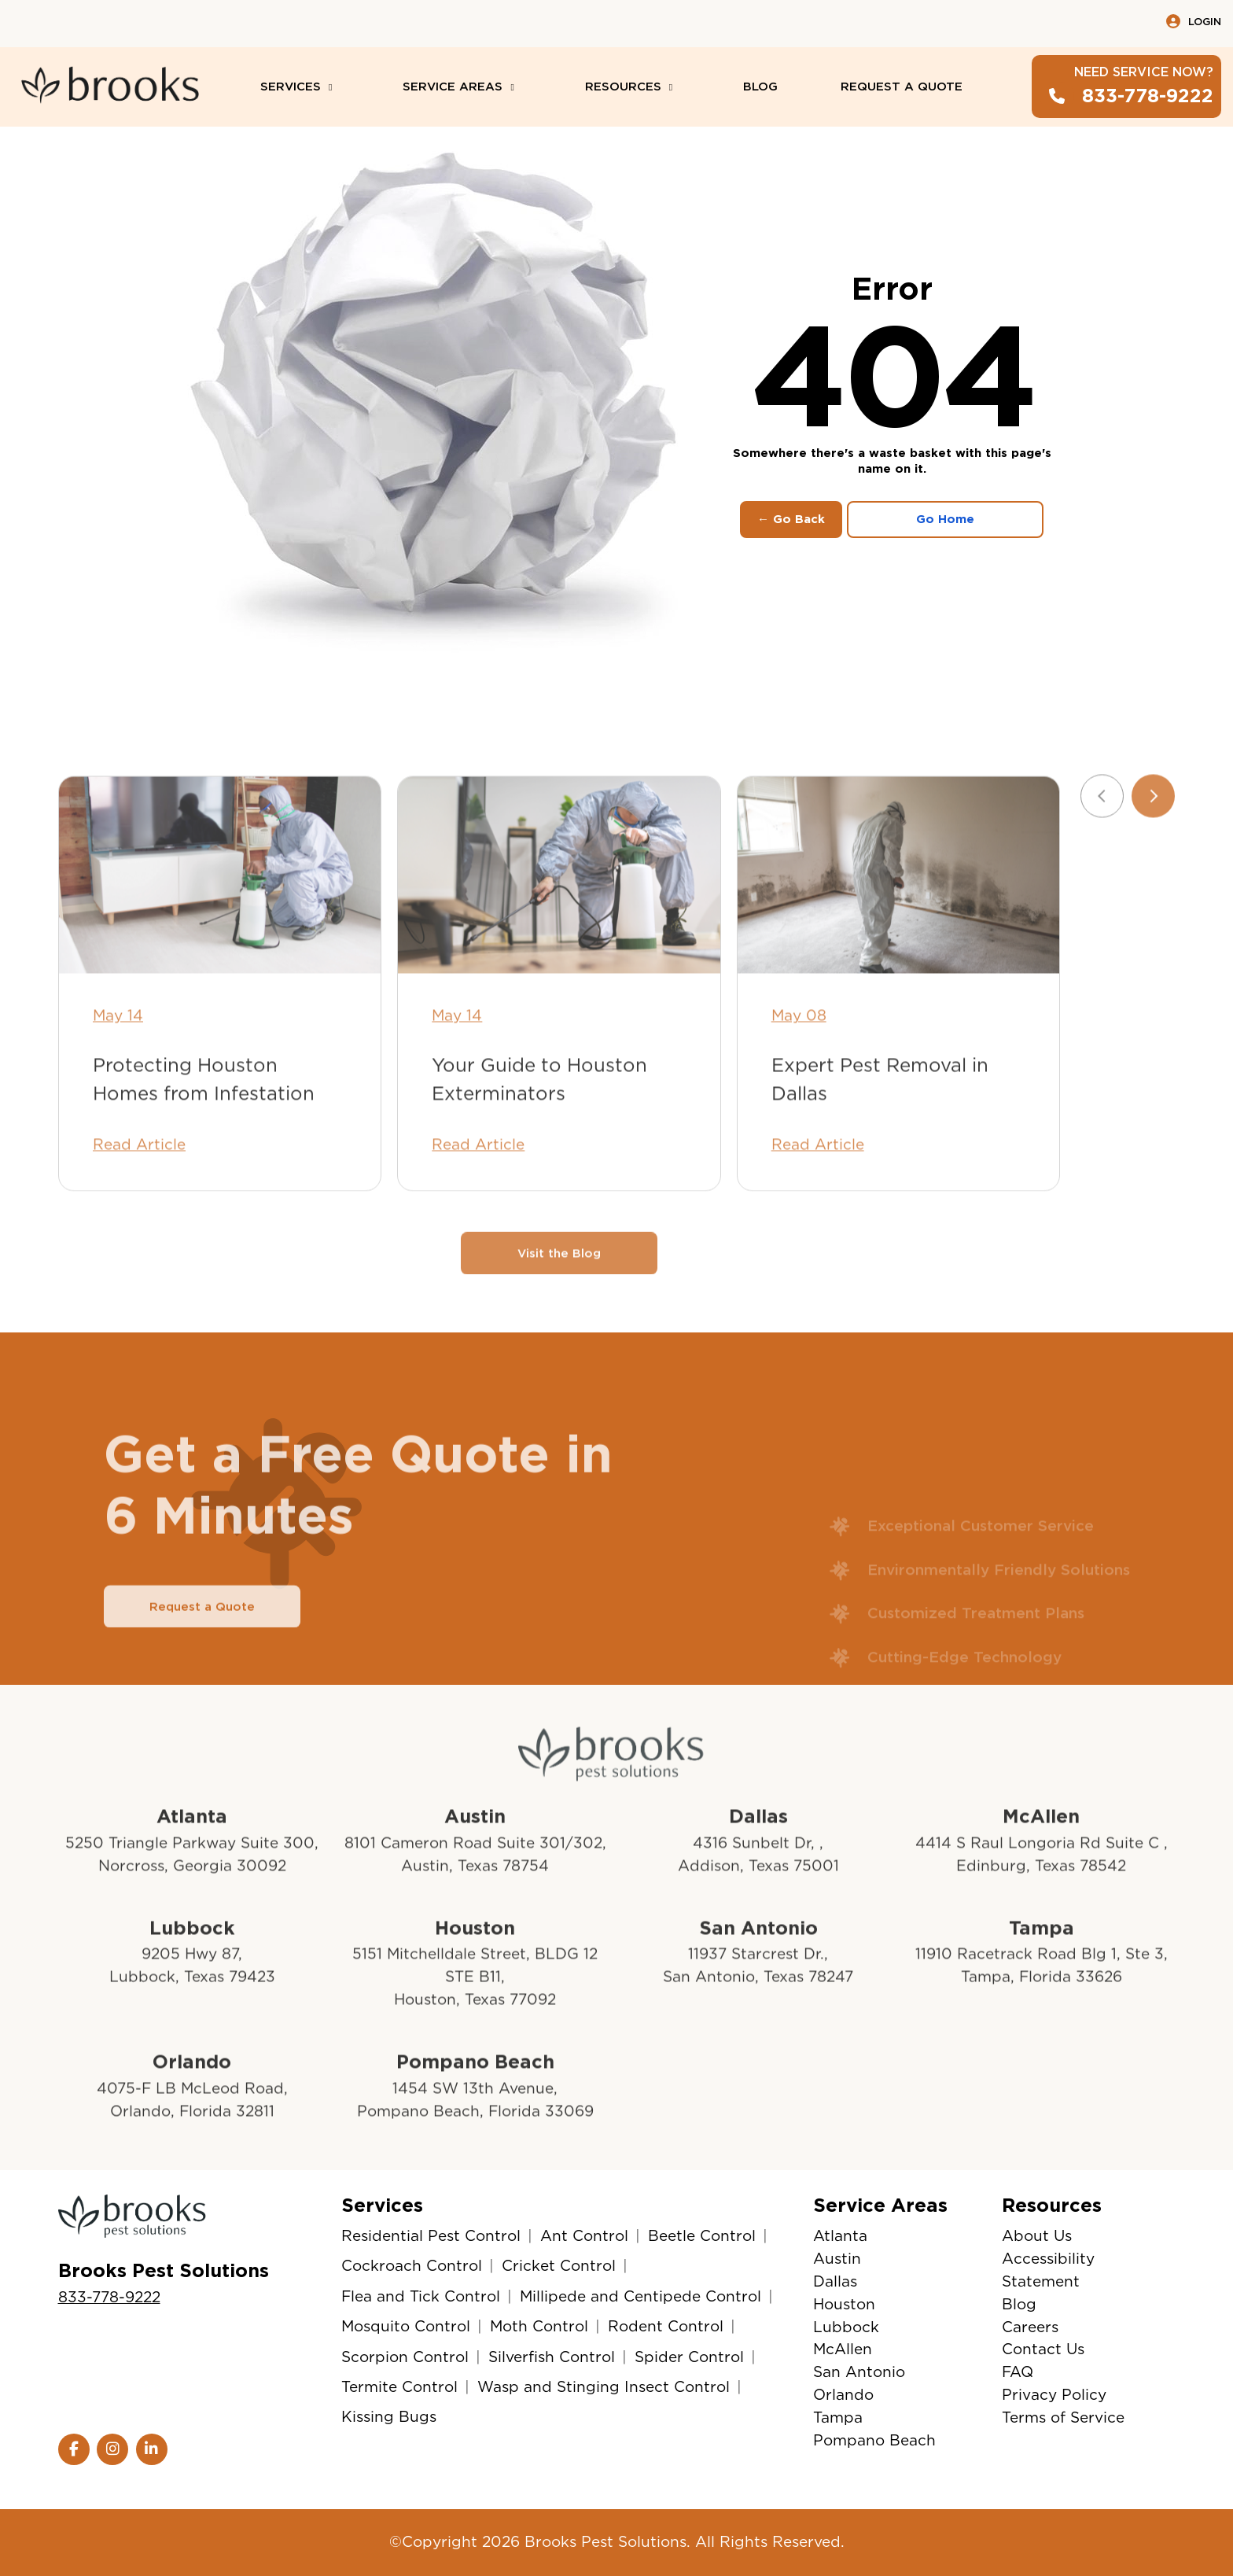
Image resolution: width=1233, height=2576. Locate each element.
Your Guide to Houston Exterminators (539, 1126)
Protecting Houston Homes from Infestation (204, 1126)
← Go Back (791, 519)
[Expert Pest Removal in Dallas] (898, 922)
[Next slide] (1153, 843)
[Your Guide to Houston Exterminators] (559, 922)
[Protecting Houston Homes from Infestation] (220, 922)
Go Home (945, 519)
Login (1193, 21)
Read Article (139, 1191)
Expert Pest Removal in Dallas (879, 1126)
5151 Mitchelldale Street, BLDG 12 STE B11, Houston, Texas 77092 (475, 2024)
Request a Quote (202, 1653)
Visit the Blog (559, 1300)
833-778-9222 (109, 2297)
